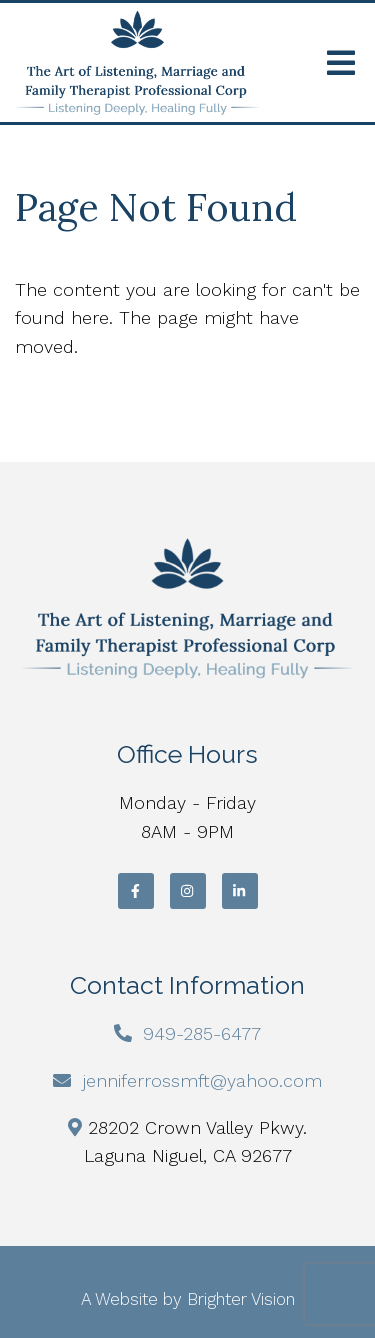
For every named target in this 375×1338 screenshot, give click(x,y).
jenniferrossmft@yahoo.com (202, 1080)
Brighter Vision (241, 1299)
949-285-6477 (202, 1033)
